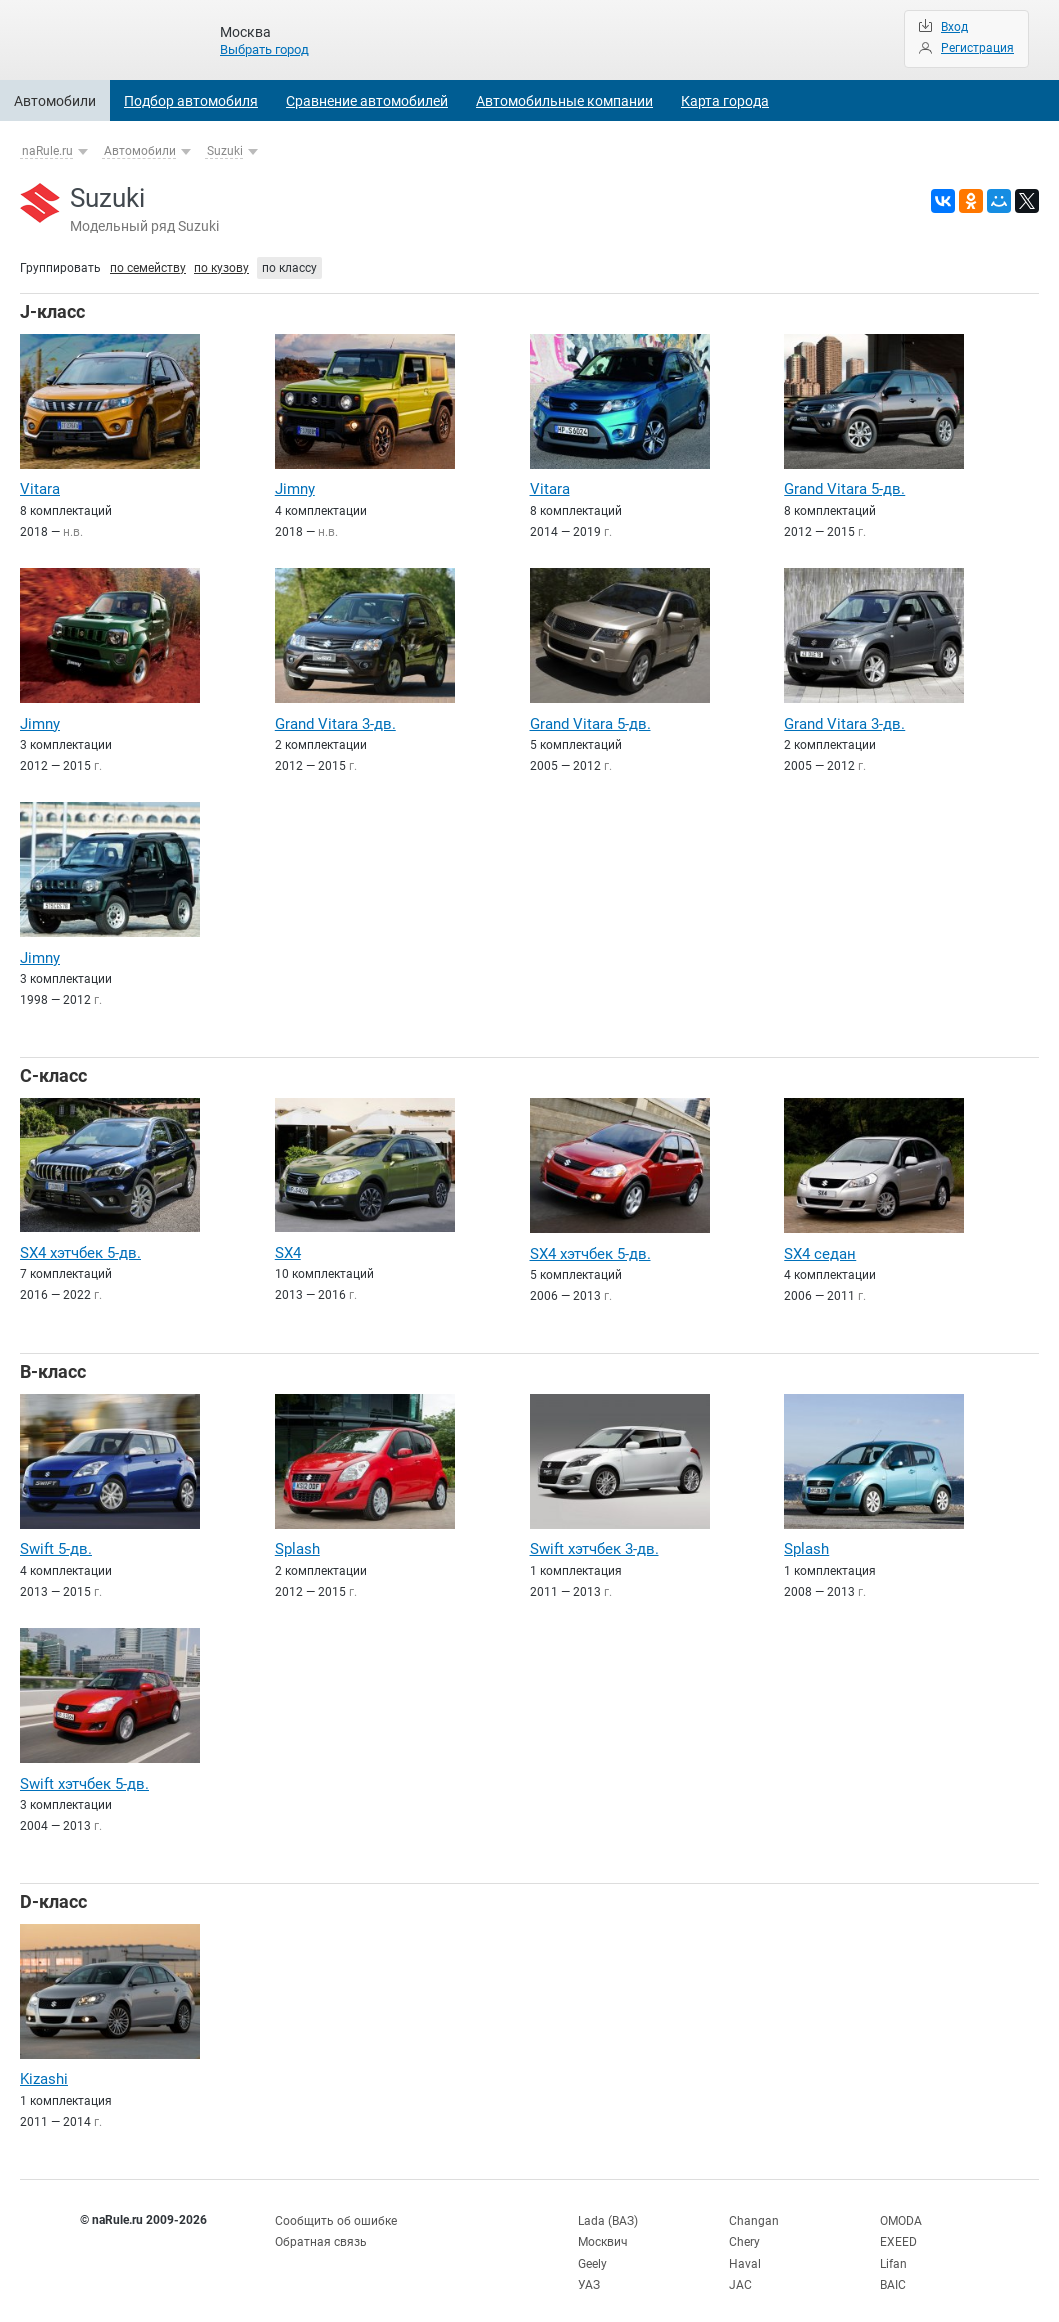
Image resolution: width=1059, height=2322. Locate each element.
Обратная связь (321, 2231)
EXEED (898, 2231)
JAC (740, 2272)
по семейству (148, 268)
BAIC (893, 2272)
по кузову (221, 268)
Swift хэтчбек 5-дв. (84, 1776)
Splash (297, 1543)
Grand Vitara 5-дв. (844, 489)
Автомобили (55, 101)
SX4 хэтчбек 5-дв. (80, 1248)
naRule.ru (47, 151)
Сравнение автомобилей (367, 101)
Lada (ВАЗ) (608, 2211)
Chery (744, 2231)
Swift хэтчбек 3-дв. (594, 1543)
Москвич (603, 2231)
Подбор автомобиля (191, 101)
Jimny (295, 489)
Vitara (40, 489)
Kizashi (44, 2071)
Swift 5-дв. (56, 1543)
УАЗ (589, 2272)
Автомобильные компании (564, 101)
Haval (745, 2252)
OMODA (901, 2211)
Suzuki (225, 151)
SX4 (288, 1248)
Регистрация (977, 48)
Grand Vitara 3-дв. (335, 722)
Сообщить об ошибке (336, 2211)
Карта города (725, 101)
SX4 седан (820, 1249)
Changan (754, 2211)
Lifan (893, 2252)
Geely (592, 2252)
